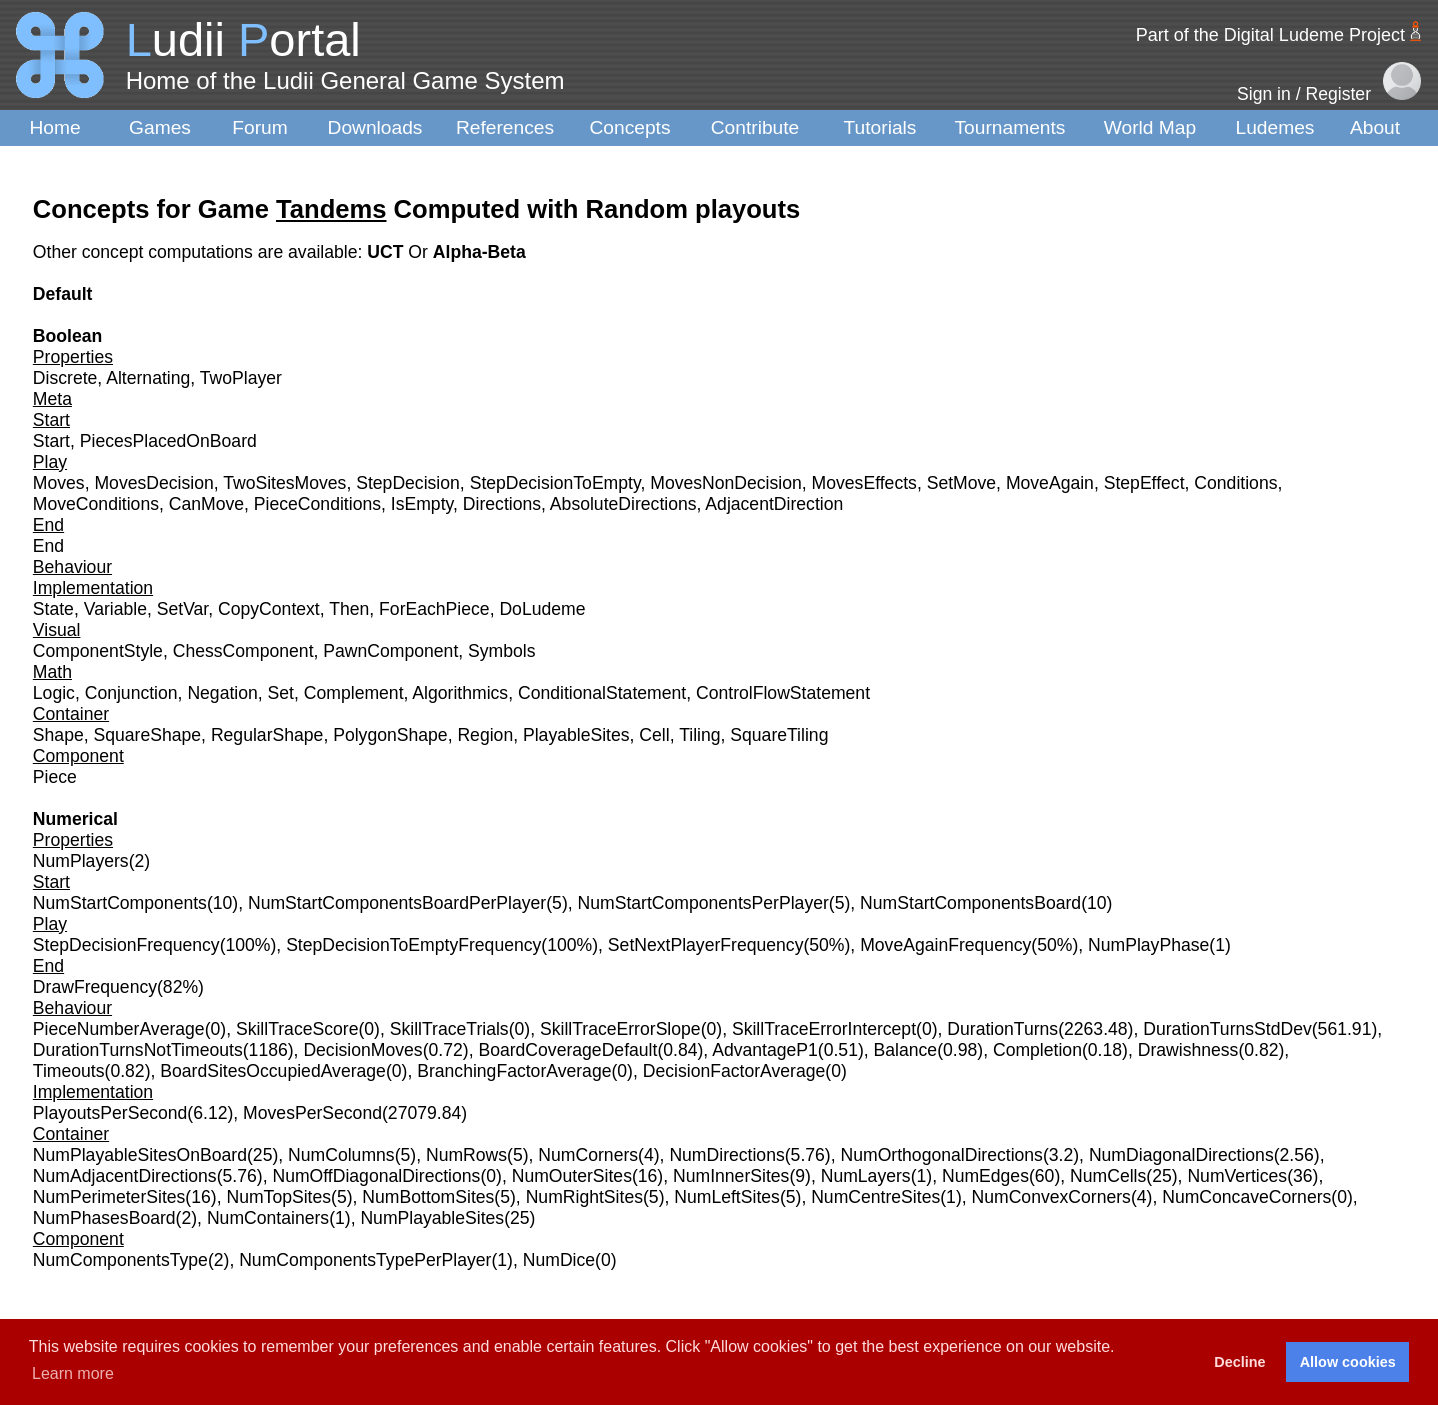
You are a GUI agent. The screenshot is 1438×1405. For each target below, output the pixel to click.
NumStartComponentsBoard (970, 903)
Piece (55, 777)
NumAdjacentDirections (125, 1176)
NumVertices (1237, 1176)
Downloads (375, 127)
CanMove (206, 504)
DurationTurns (1002, 1029)
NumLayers (866, 1176)
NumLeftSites (727, 1197)
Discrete (65, 378)
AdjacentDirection (774, 504)
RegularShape (267, 735)
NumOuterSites (572, 1176)
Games (160, 127)
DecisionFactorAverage (734, 1071)
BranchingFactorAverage (514, 1071)
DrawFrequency (95, 987)
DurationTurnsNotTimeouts (138, 1050)
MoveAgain (1050, 483)
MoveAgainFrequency (945, 945)
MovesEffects (864, 483)
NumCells (1108, 1176)
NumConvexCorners (1051, 1197)
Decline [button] (1239, 1362)
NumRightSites (584, 1197)
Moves (59, 483)
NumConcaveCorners (1246, 1197)
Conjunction (131, 693)
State (53, 609)
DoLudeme (542, 609)
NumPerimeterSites (109, 1197)
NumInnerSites (731, 1176)
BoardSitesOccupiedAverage (273, 1071)
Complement (354, 693)
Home (54, 127)
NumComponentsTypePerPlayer (365, 1260)
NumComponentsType (120, 1260)
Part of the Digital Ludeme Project (1270, 35)
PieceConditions (317, 504)
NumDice (559, 1260)
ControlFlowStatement (783, 693)
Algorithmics (460, 693)
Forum (259, 127)
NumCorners (588, 1155)
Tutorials (880, 127)
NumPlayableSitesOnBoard (140, 1155)
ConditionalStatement (602, 693)
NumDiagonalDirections (1181, 1155)
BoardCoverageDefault (567, 1050)
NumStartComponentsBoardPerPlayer (397, 903)
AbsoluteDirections (623, 504)
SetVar (183, 609)
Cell (654, 735)
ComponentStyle (98, 651)
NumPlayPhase (1148, 945)
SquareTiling (779, 735)
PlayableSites (576, 735)
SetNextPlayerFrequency (706, 945)
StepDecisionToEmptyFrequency (413, 945)
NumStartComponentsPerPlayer (703, 903)
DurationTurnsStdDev (1227, 1029)
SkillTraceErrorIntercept (824, 1029)
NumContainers (268, 1218)
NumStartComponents (120, 903)
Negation (222, 693)
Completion (1037, 1050)
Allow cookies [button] (1348, 1362)
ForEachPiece (434, 609)
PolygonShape (390, 735)
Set (281, 693)
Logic (54, 693)
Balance (906, 1050)
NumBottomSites (428, 1197)
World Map (1150, 127)
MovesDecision (153, 483)
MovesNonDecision (726, 483)
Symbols (501, 651)
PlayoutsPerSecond (110, 1113)
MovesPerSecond (312, 1113)
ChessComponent (243, 651)
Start (51, 441)
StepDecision (408, 483)
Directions (502, 504)
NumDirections (726, 1155)
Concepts (629, 127)
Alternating (148, 378)
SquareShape (147, 735)
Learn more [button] (73, 1373)
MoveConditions (96, 504)
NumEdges (985, 1176)
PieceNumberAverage (119, 1029)
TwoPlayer (241, 378)
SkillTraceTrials (449, 1029)
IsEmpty (422, 504)
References (505, 127)
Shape (58, 735)
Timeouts (69, 1071)
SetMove (961, 483)
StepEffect (1144, 483)
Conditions (1235, 483)
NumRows (466, 1155)
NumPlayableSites (432, 1218)
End (48, 546)
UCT (387, 252)
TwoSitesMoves (284, 483)
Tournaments (1010, 127)
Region (485, 735)
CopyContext (269, 609)
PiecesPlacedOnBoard (168, 441)
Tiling (699, 735)
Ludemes (1275, 127)
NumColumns (341, 1155)
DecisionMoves (362, 1050)
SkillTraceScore (297, 1029)
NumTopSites (278, 1197)
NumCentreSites (875, 1197)
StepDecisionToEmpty (555, 483)
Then (349, 609)
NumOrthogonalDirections (942, 1155)
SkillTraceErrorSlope (620, 1029)
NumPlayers (81, 861)
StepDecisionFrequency (126, 945)
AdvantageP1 (765, 1050)
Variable (115, 609)
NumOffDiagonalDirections (376, 1176)
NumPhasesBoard (104, 1218)
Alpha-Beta (479, 252)
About (1375, 127)
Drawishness (1188, 1050)
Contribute (755, 127)
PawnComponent (390, 651)
